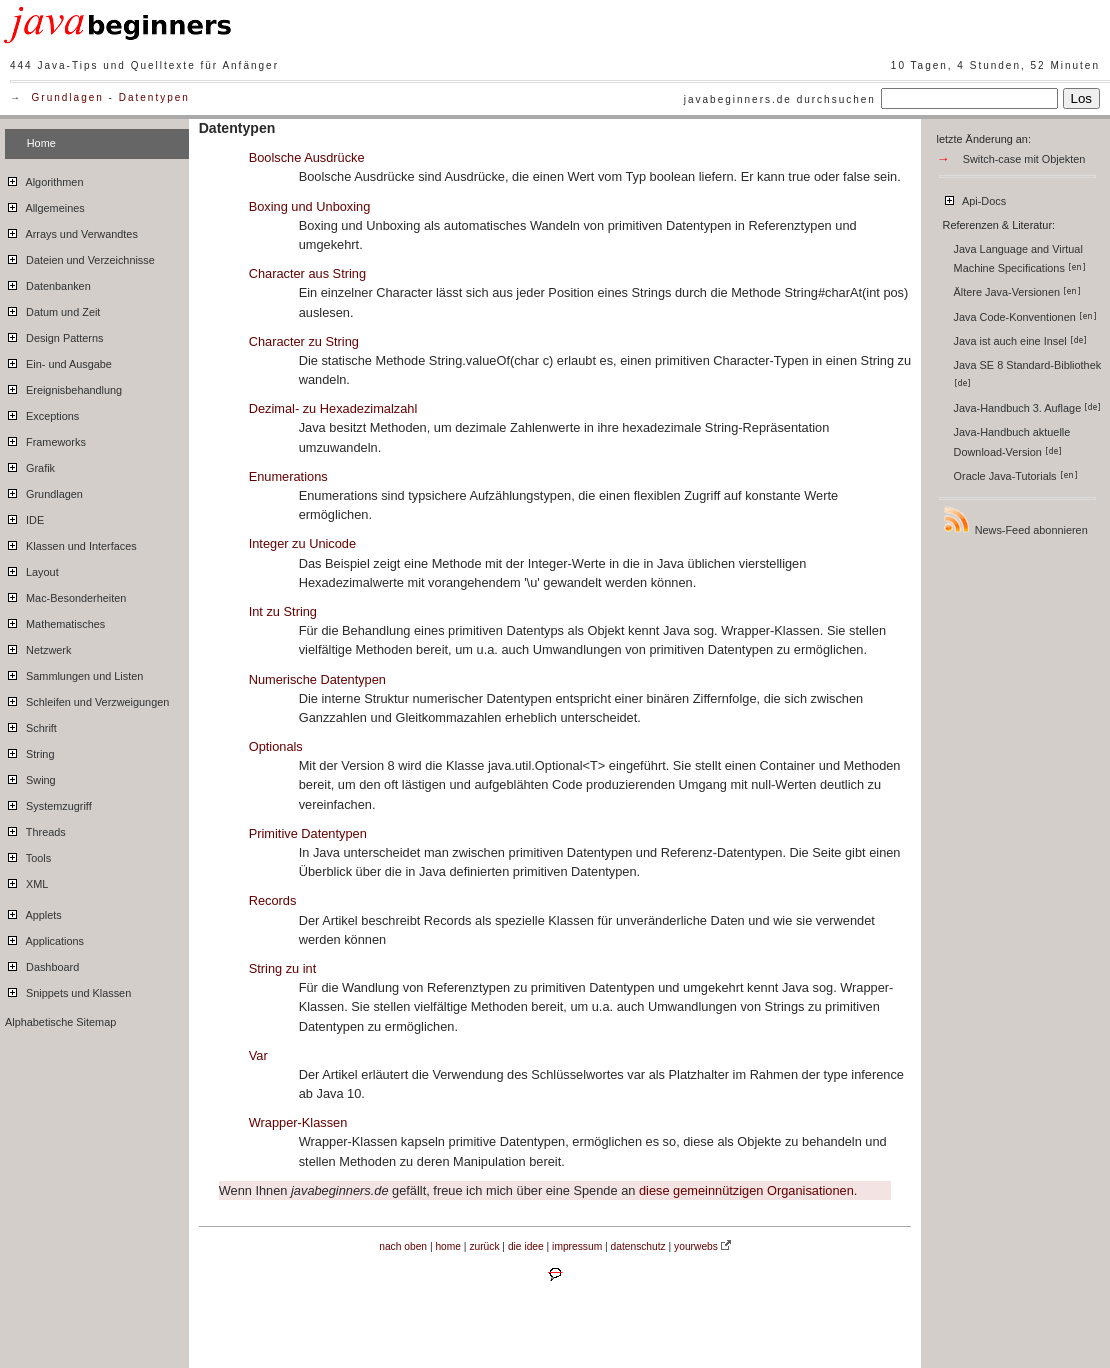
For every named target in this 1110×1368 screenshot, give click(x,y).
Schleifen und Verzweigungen (87, 699)
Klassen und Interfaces (71, 543)
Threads (35, 829)
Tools (28, 855)
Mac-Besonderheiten (65, 595)
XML (26, 881)
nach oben (403, 1246)
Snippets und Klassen (68, 990)
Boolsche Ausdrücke (307, 157)
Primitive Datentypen (308, 833)
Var (258, 1055)
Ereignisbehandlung (63, 387)
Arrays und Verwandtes (71, 231)
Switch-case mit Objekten (1024, 159)
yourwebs (696, 1246)
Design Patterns (54, 335)
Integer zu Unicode (302, 543)
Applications (44, 938)
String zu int (283, 968)
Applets (33, 912)
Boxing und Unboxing (310, 206)
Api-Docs (974, 198)
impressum (577, 1246)
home (448, 1246)
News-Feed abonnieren (1015, 520)
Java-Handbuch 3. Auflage (1028, 408)
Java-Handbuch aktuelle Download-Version (1012, 441)
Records (273, 900)
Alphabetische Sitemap (60, 1022)
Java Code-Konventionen (1025, 317)
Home (41, 143)
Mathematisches (55, 621)
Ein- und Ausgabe (58, 361)
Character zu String (304, 341)
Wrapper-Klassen (298, 1122)
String (29, 751)
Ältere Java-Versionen (1017, 292)
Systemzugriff (48, 803)
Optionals (276, 746)
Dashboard (42, 964)
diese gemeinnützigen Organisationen (746, 1190)
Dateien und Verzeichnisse (80, 257)
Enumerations (288, 476)
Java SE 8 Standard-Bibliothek (1029, 373)
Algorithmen (44, 179)
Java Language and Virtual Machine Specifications (1020, 258)
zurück (484, 1246)
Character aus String (307, 273)
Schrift (31, 725)
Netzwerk (38, 647)
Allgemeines (45, 205)
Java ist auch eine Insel (1020, 341)
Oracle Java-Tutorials (1016, 476)
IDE (24, 517)
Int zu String (283, 611)
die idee (526, 1246)
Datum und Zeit (52, 309)
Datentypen (154, 97)
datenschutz (638, 1246)
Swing (30, 777)
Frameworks (45, 439)
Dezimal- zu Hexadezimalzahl (333, 408)
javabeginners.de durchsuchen (780, 99)
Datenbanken (48, 283)
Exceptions (42, 413)
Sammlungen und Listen (74, 673)
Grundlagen (68, 97)
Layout (32, 569)
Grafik (30, 465)
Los (1082, 98)
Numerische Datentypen (317, 679)
